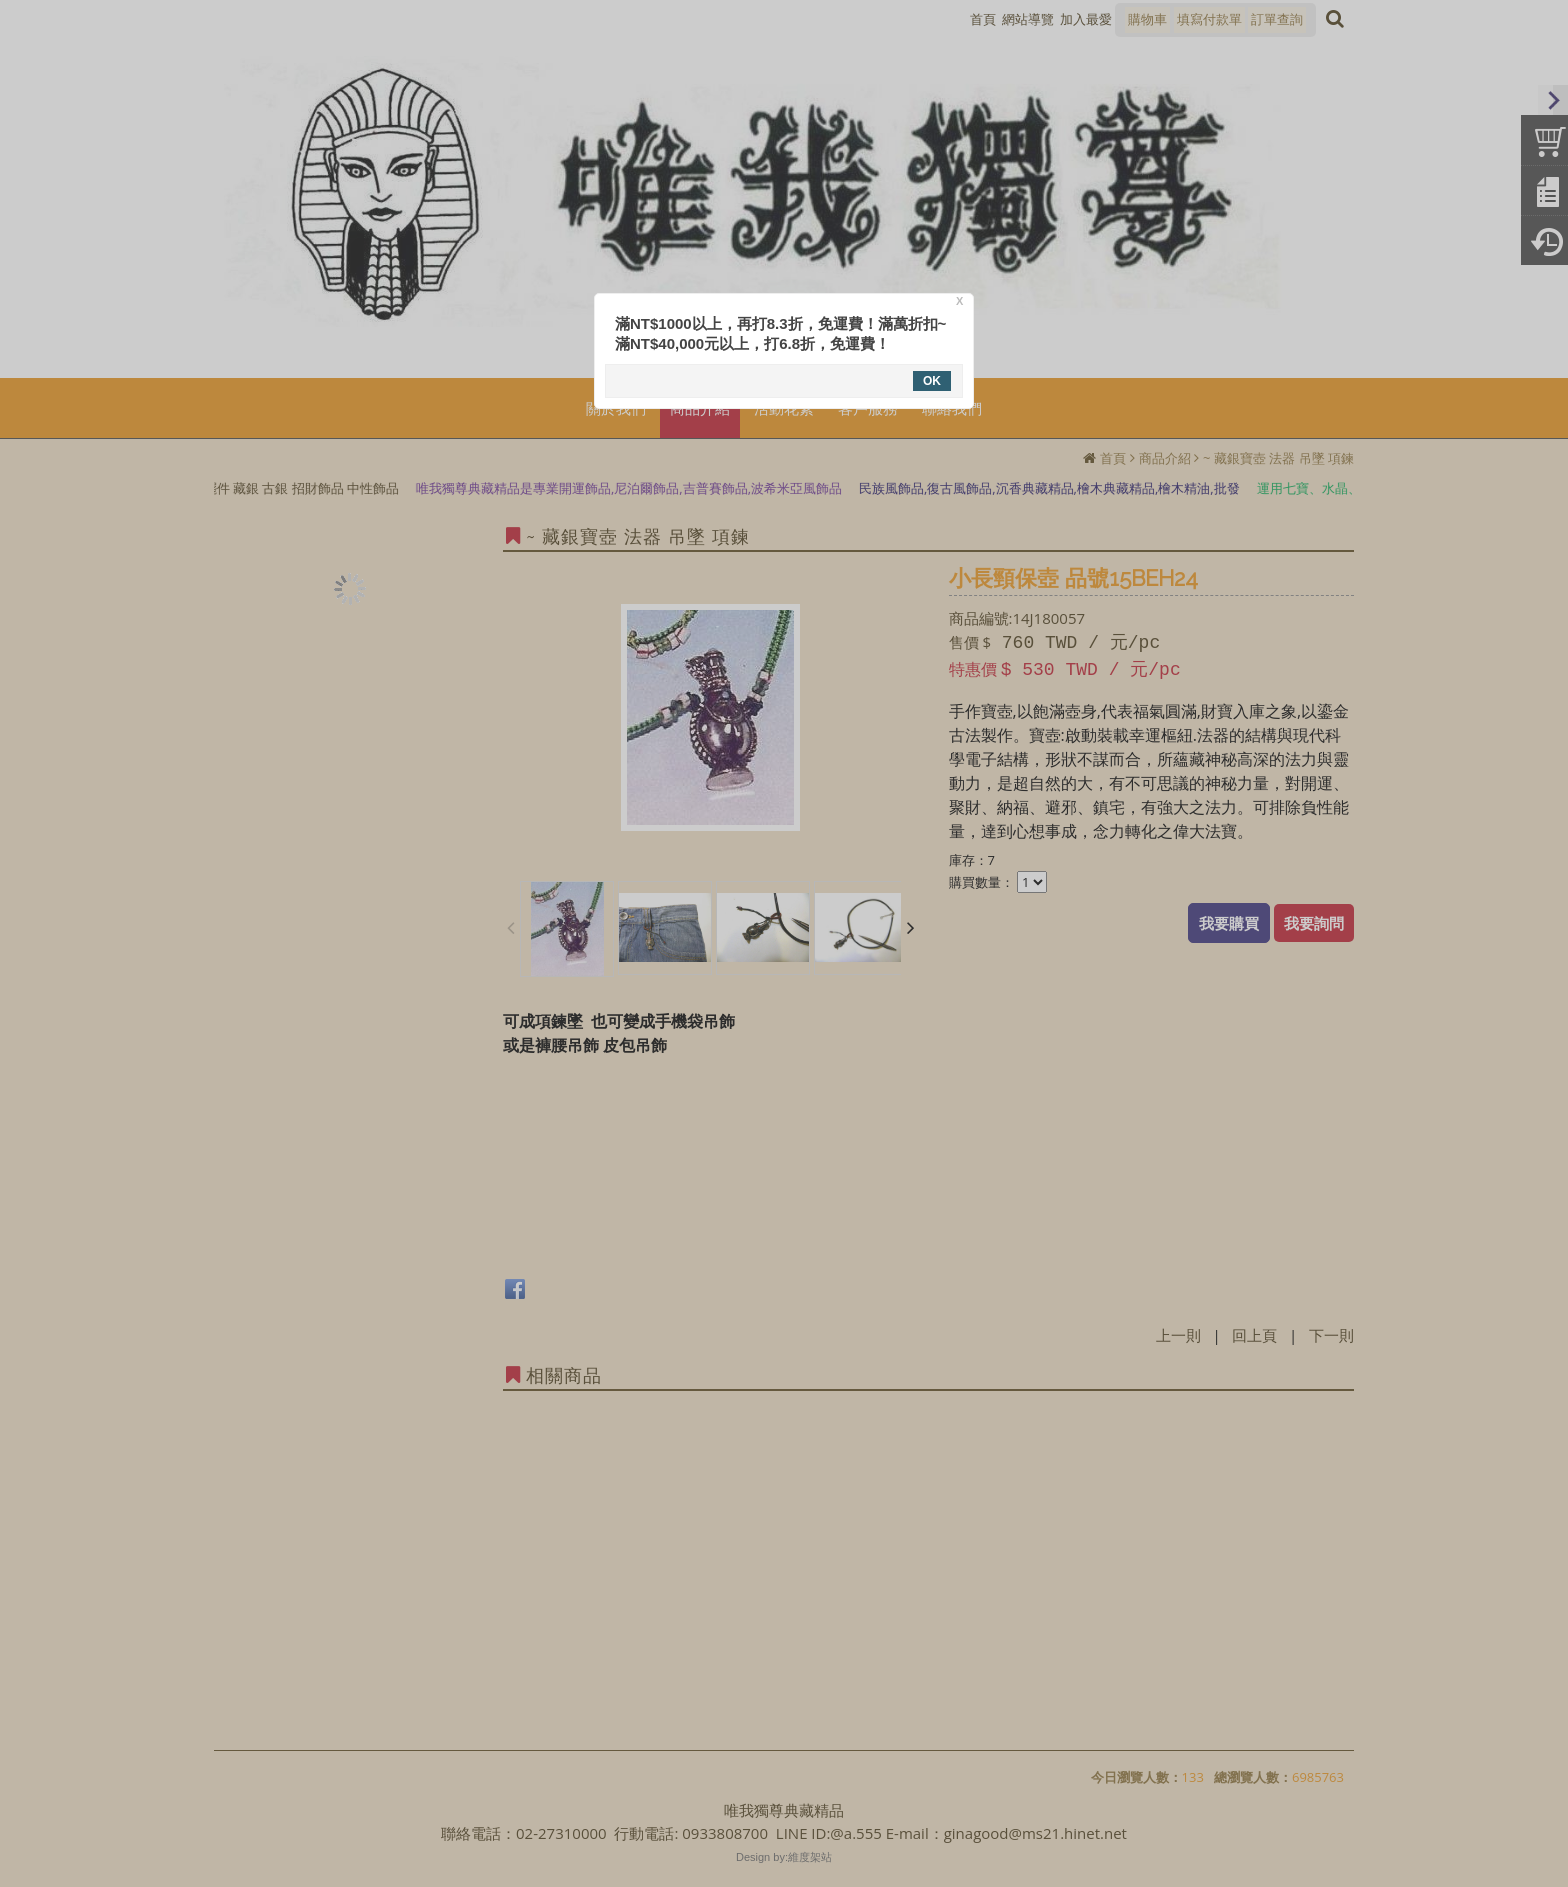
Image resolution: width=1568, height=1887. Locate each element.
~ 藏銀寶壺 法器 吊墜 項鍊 (1278, 458)
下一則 (1331, 1335)
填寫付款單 (1209, 19)
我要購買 (1229, 923)
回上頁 (1254, 1335)
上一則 (1178, 1335)
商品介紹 (1165, 458)
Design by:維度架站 (784, 1857)
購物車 (1147, 19)
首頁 (1113, 458)
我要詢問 (1314, 923)
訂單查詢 (1277, 19)
